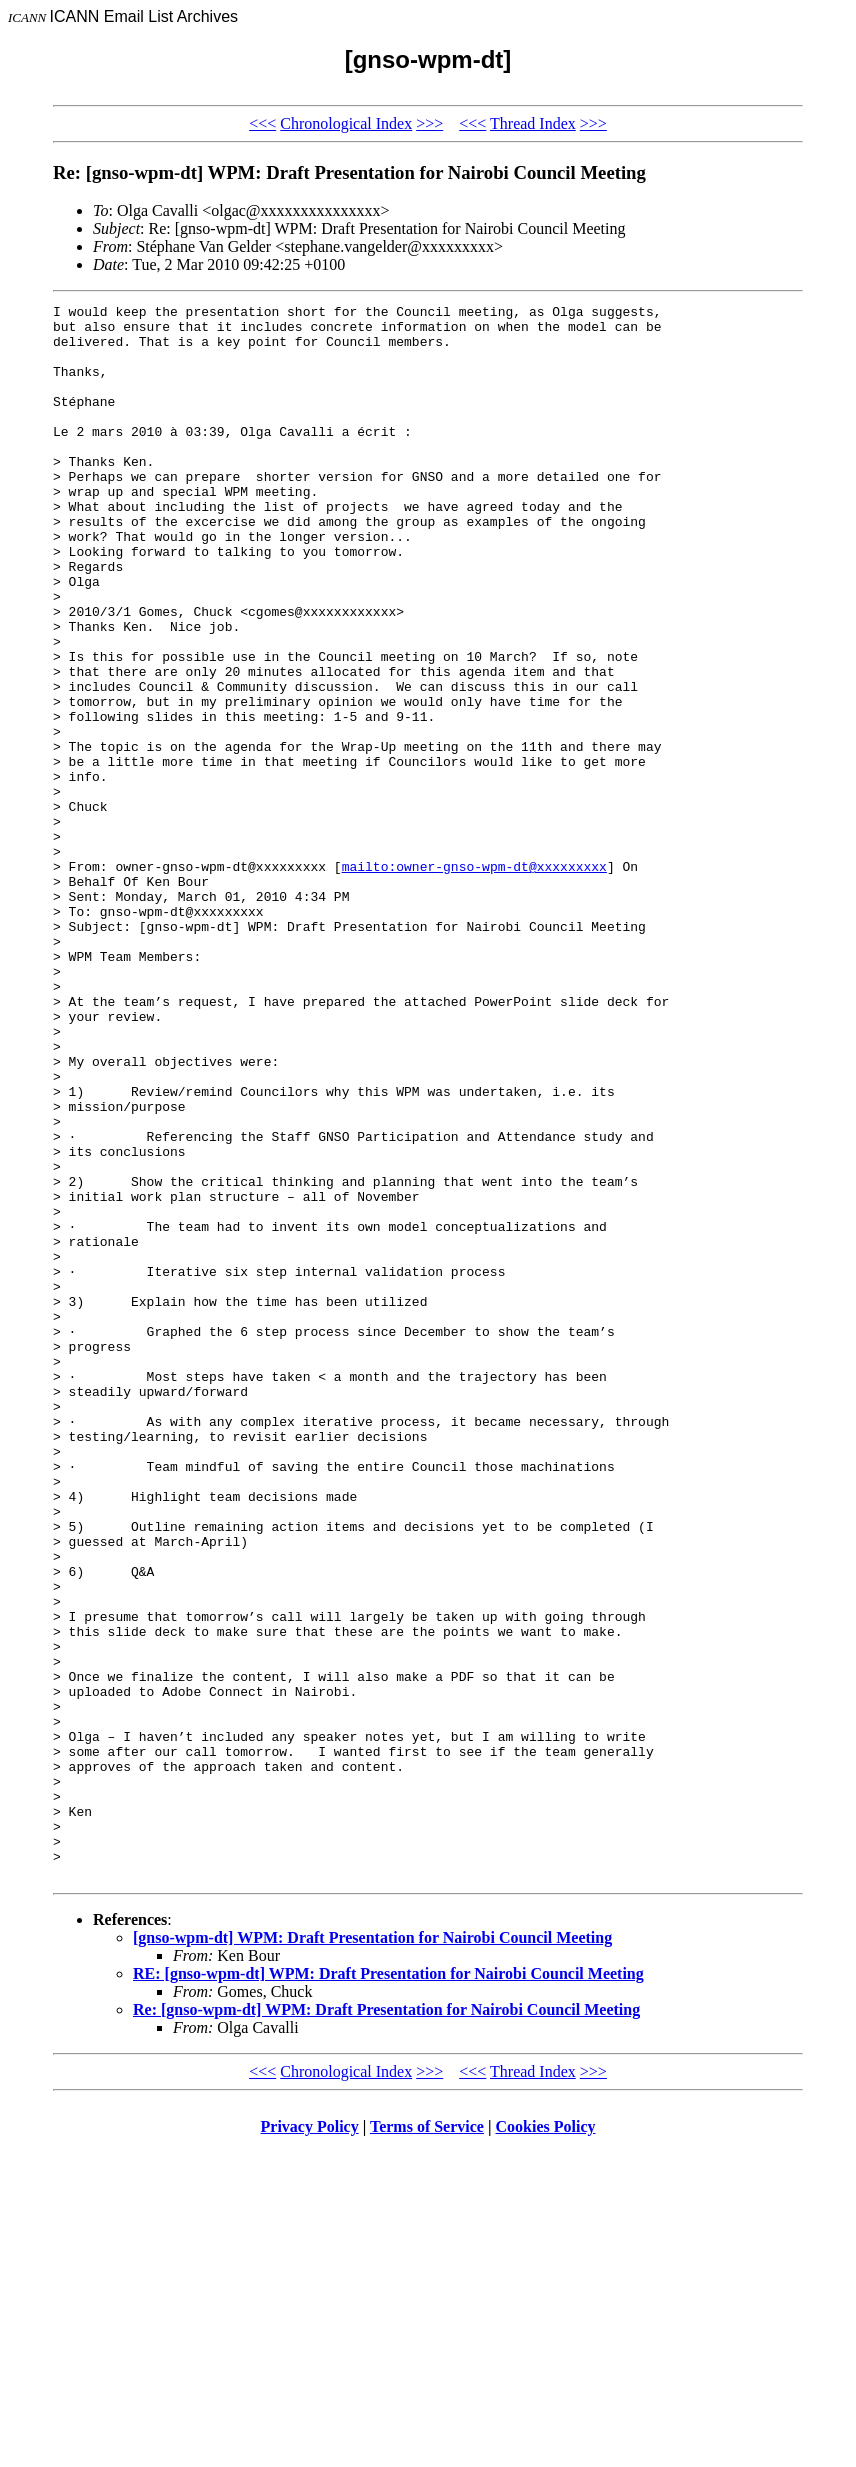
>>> (429, 123)
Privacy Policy (310, 2441)
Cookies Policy (546, 2441)
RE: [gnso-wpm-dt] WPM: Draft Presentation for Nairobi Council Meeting (388, 2288)
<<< (262, 123)
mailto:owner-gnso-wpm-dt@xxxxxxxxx (474, 980)
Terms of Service (427, 2441)
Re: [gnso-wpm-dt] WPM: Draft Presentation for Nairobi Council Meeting (386, 2324)
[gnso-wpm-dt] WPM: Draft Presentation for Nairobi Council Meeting (372, 2252)
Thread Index (533, 123)
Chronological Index (346, 123)
